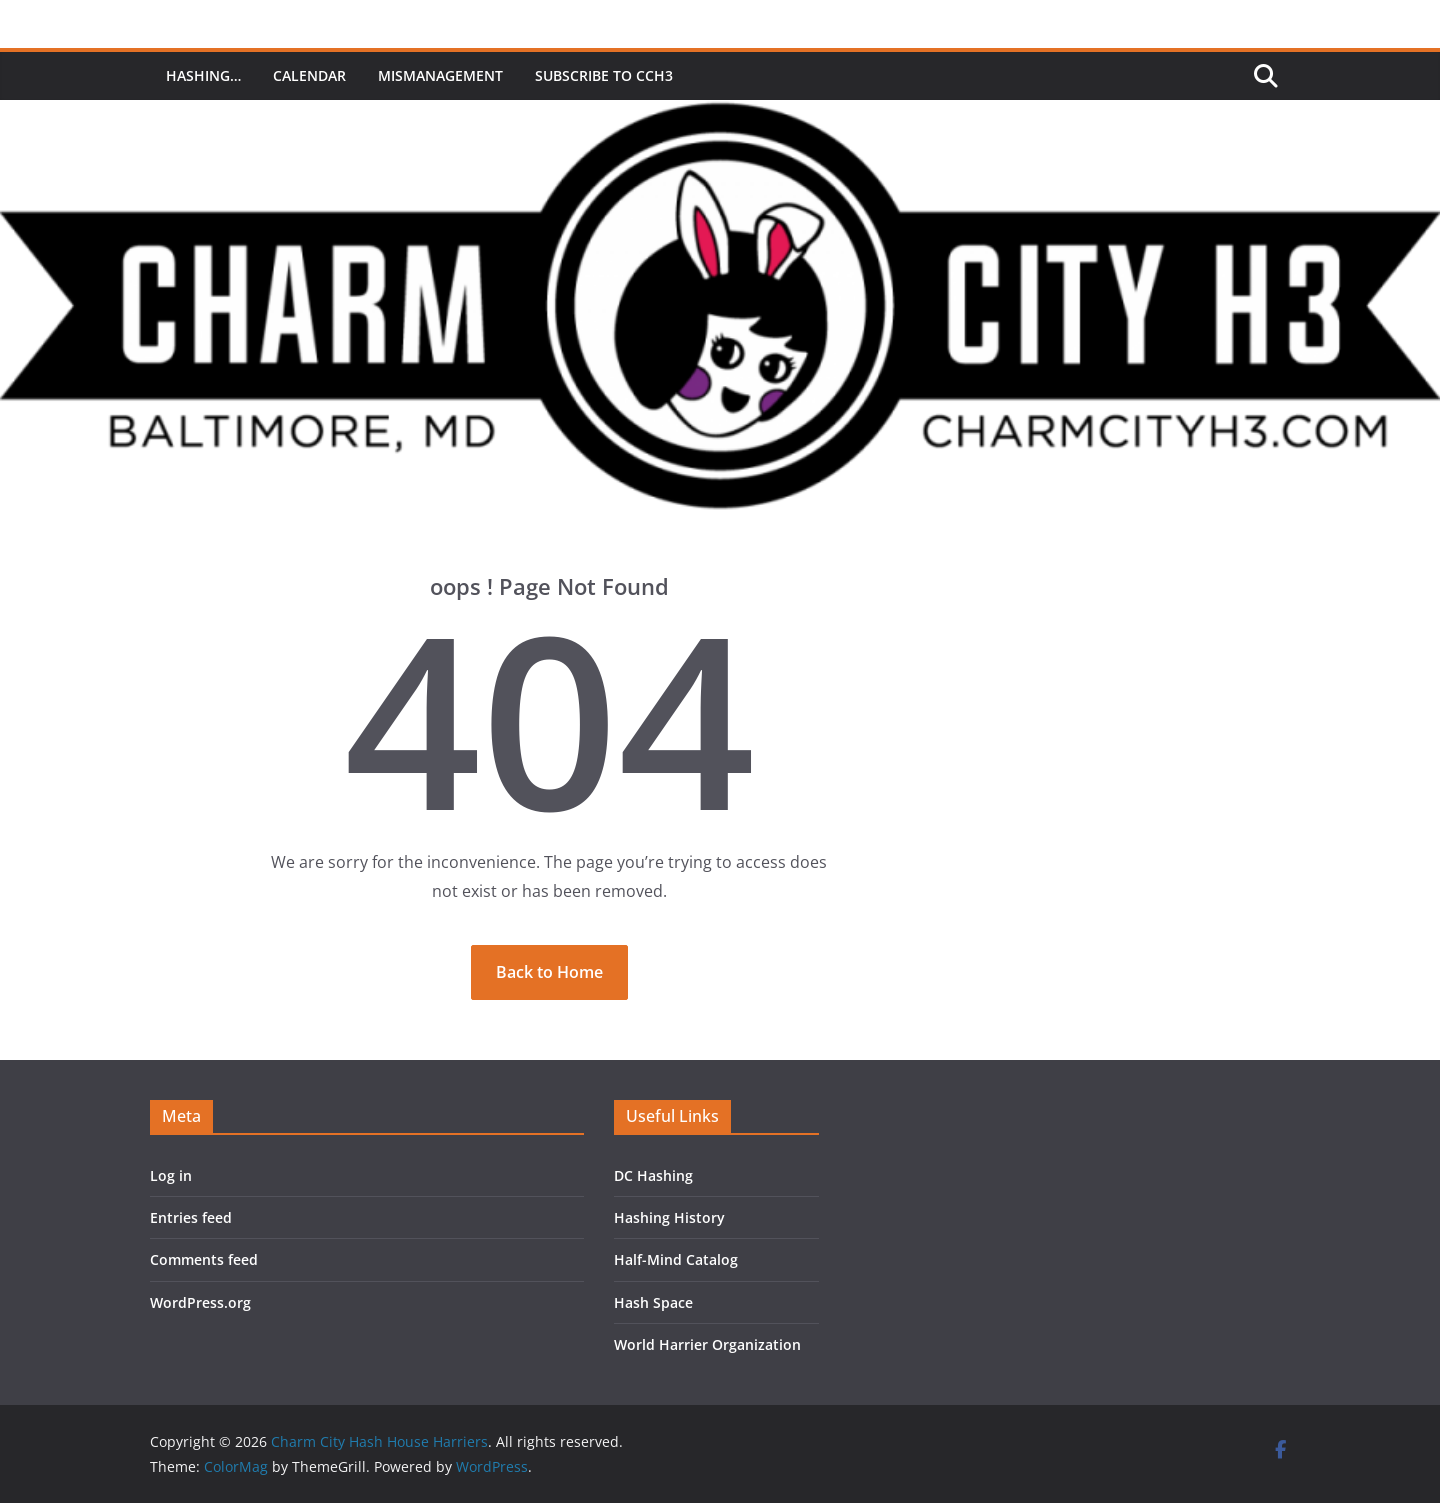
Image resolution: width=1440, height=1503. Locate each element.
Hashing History (669, 1217)
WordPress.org (200, 1302)
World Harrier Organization (707, 1344)
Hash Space (653, 1302)
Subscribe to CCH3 (604, 75)
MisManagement (440, 75)
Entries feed (191, 1217)
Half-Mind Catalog (676, 1259)
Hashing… (203, 75)
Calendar (309, 75)
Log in (171, 1175)
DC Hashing (653, 1175)
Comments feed (204, 1259)
